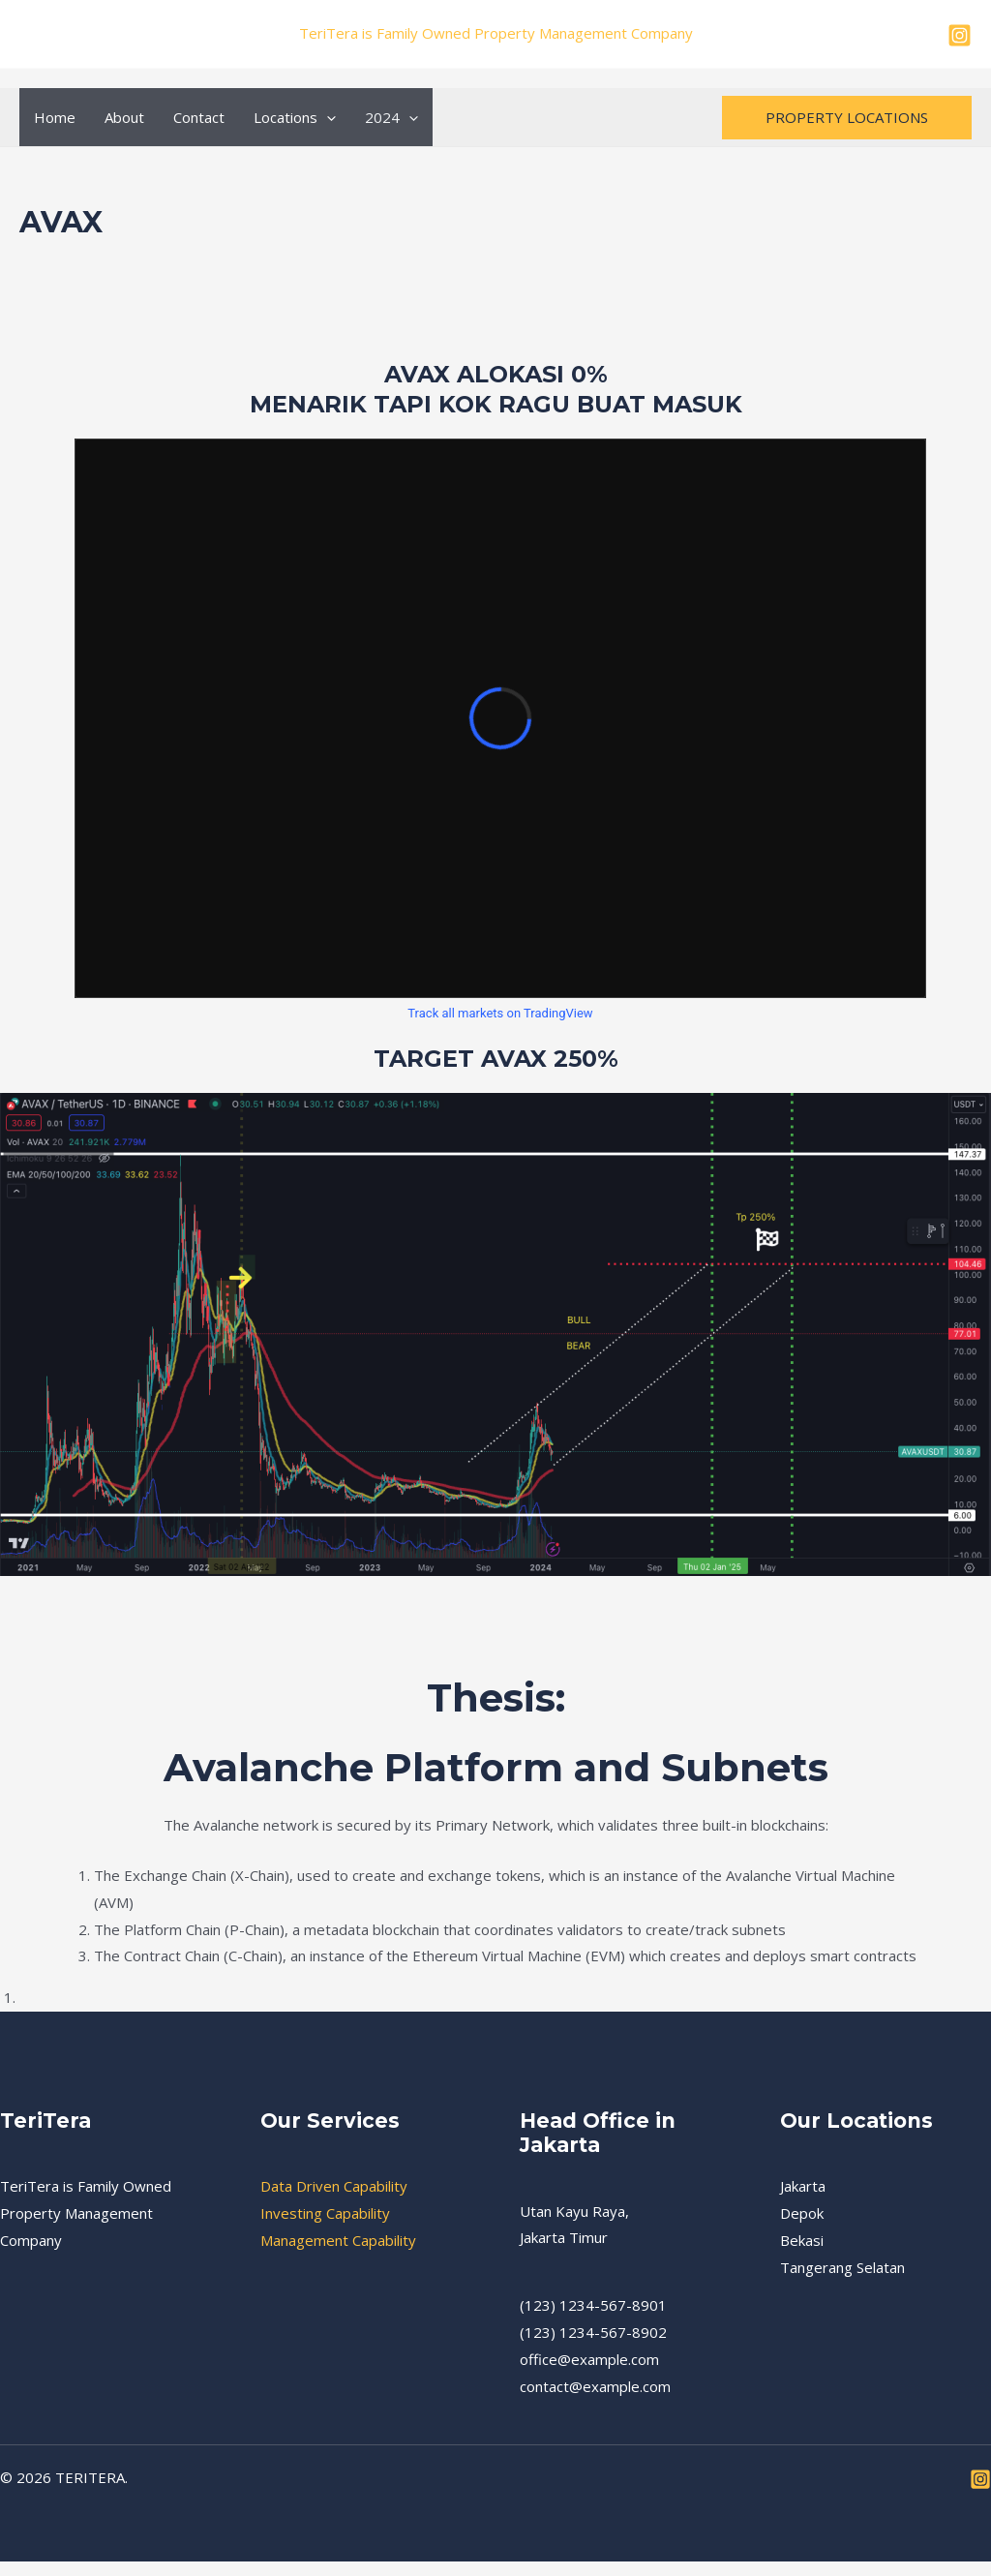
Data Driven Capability (333, 2186)
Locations (295, 117)
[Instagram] (959, 35)
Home (54, 117)
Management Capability (338, 2240)
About (124, 117)
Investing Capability (325, 2213)
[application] (326, 117)
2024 (391, 117)
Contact (199, 117)
